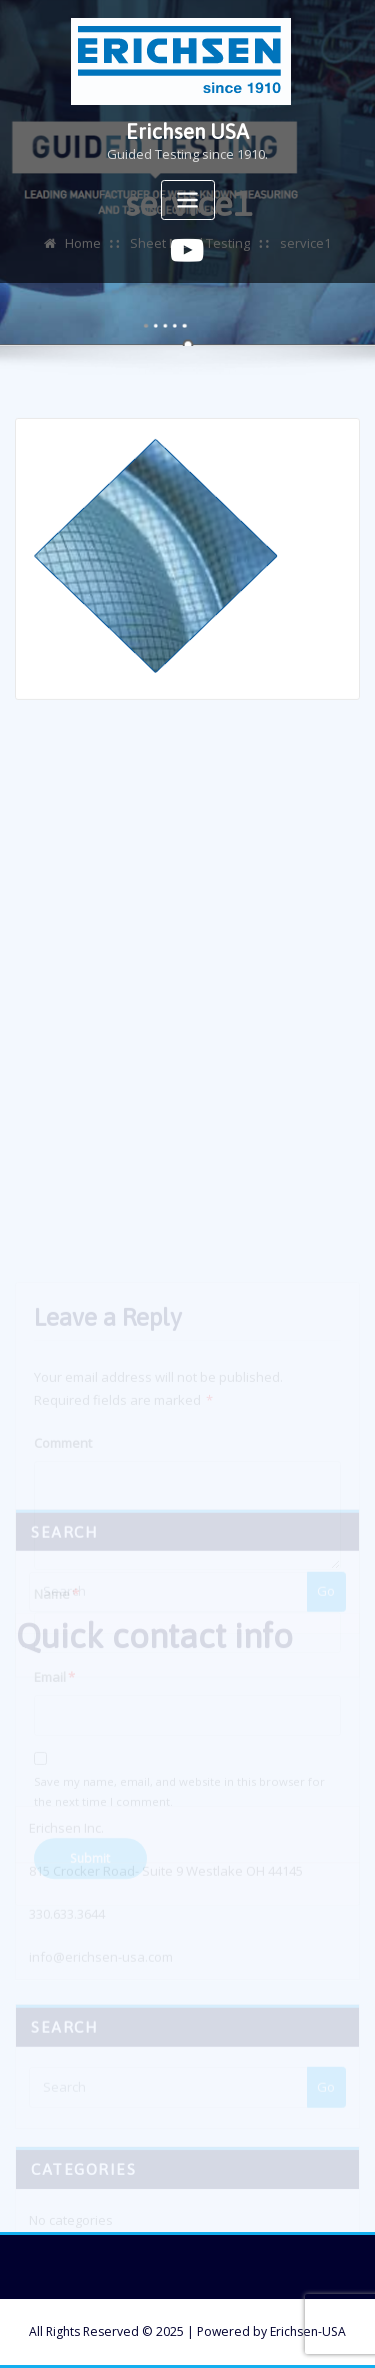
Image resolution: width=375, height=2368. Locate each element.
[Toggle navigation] (188, 200)
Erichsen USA (187, 131)
